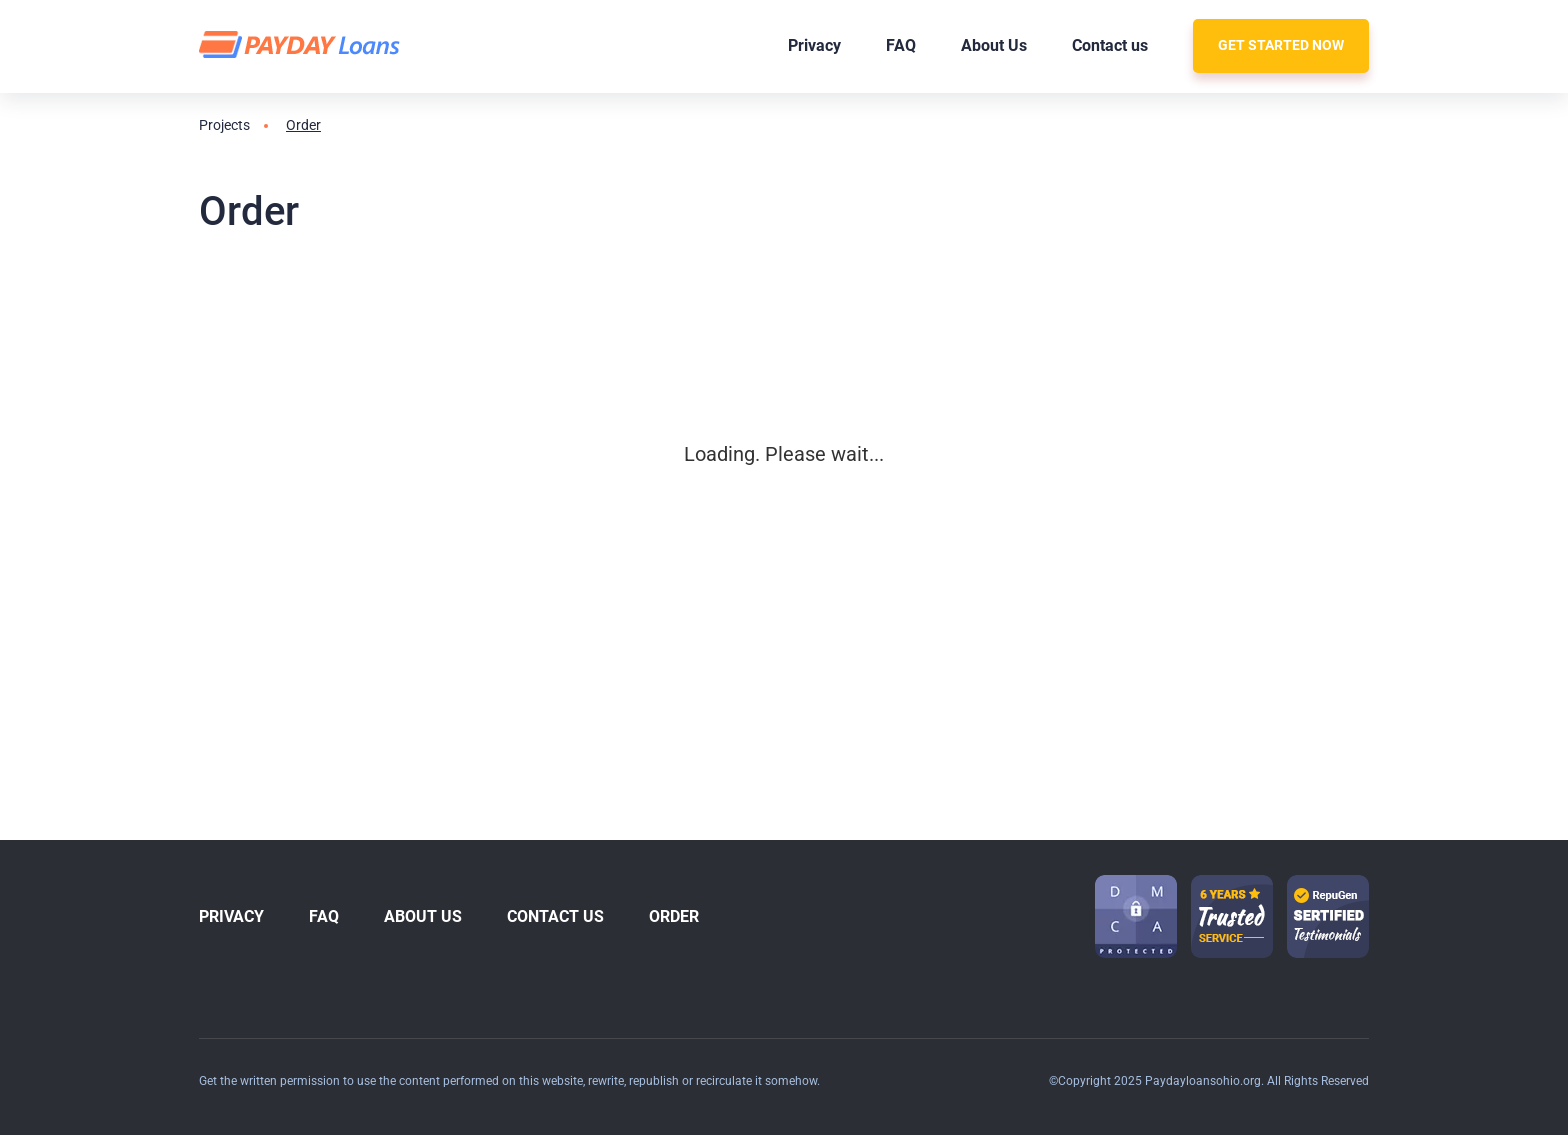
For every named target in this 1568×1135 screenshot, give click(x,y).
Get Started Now (1281, 45)
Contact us (1110, 45)
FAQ (901, 45)
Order (674, 916)
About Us (994, 45)
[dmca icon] (1136, 916)
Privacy (814, 45)
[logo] (302, 45)
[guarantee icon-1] (1232, 916)
